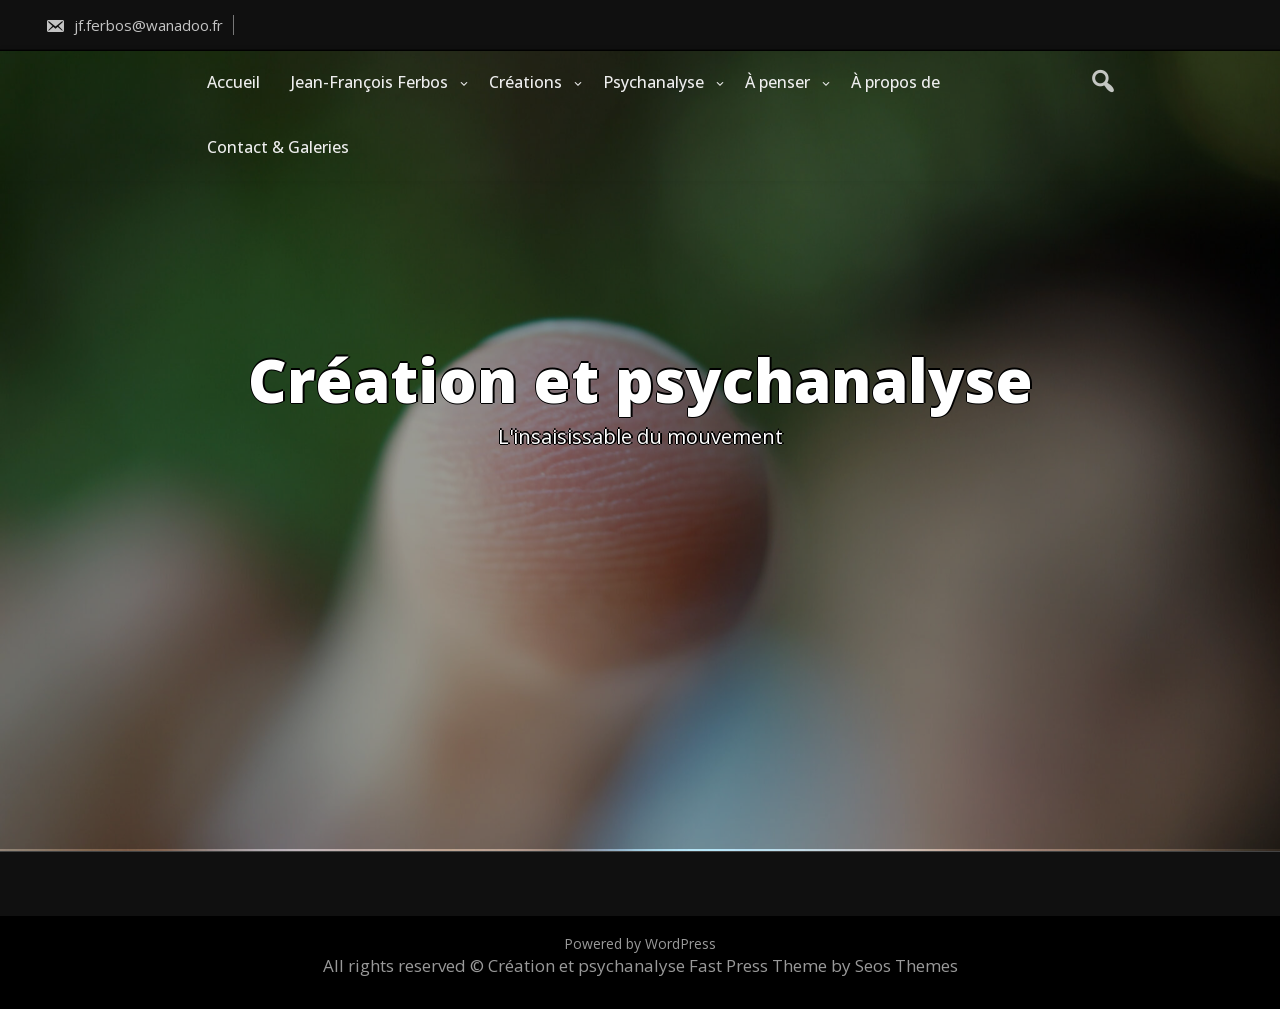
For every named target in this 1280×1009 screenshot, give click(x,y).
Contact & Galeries (278, 147)
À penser (777, 82)
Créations (525, 82)
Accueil (233, 82)
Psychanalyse (653, 82)
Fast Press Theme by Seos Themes (823, 965)
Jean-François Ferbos (369, 82)
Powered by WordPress (640, 943)
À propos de (895, 82)
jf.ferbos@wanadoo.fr (134, 25)
